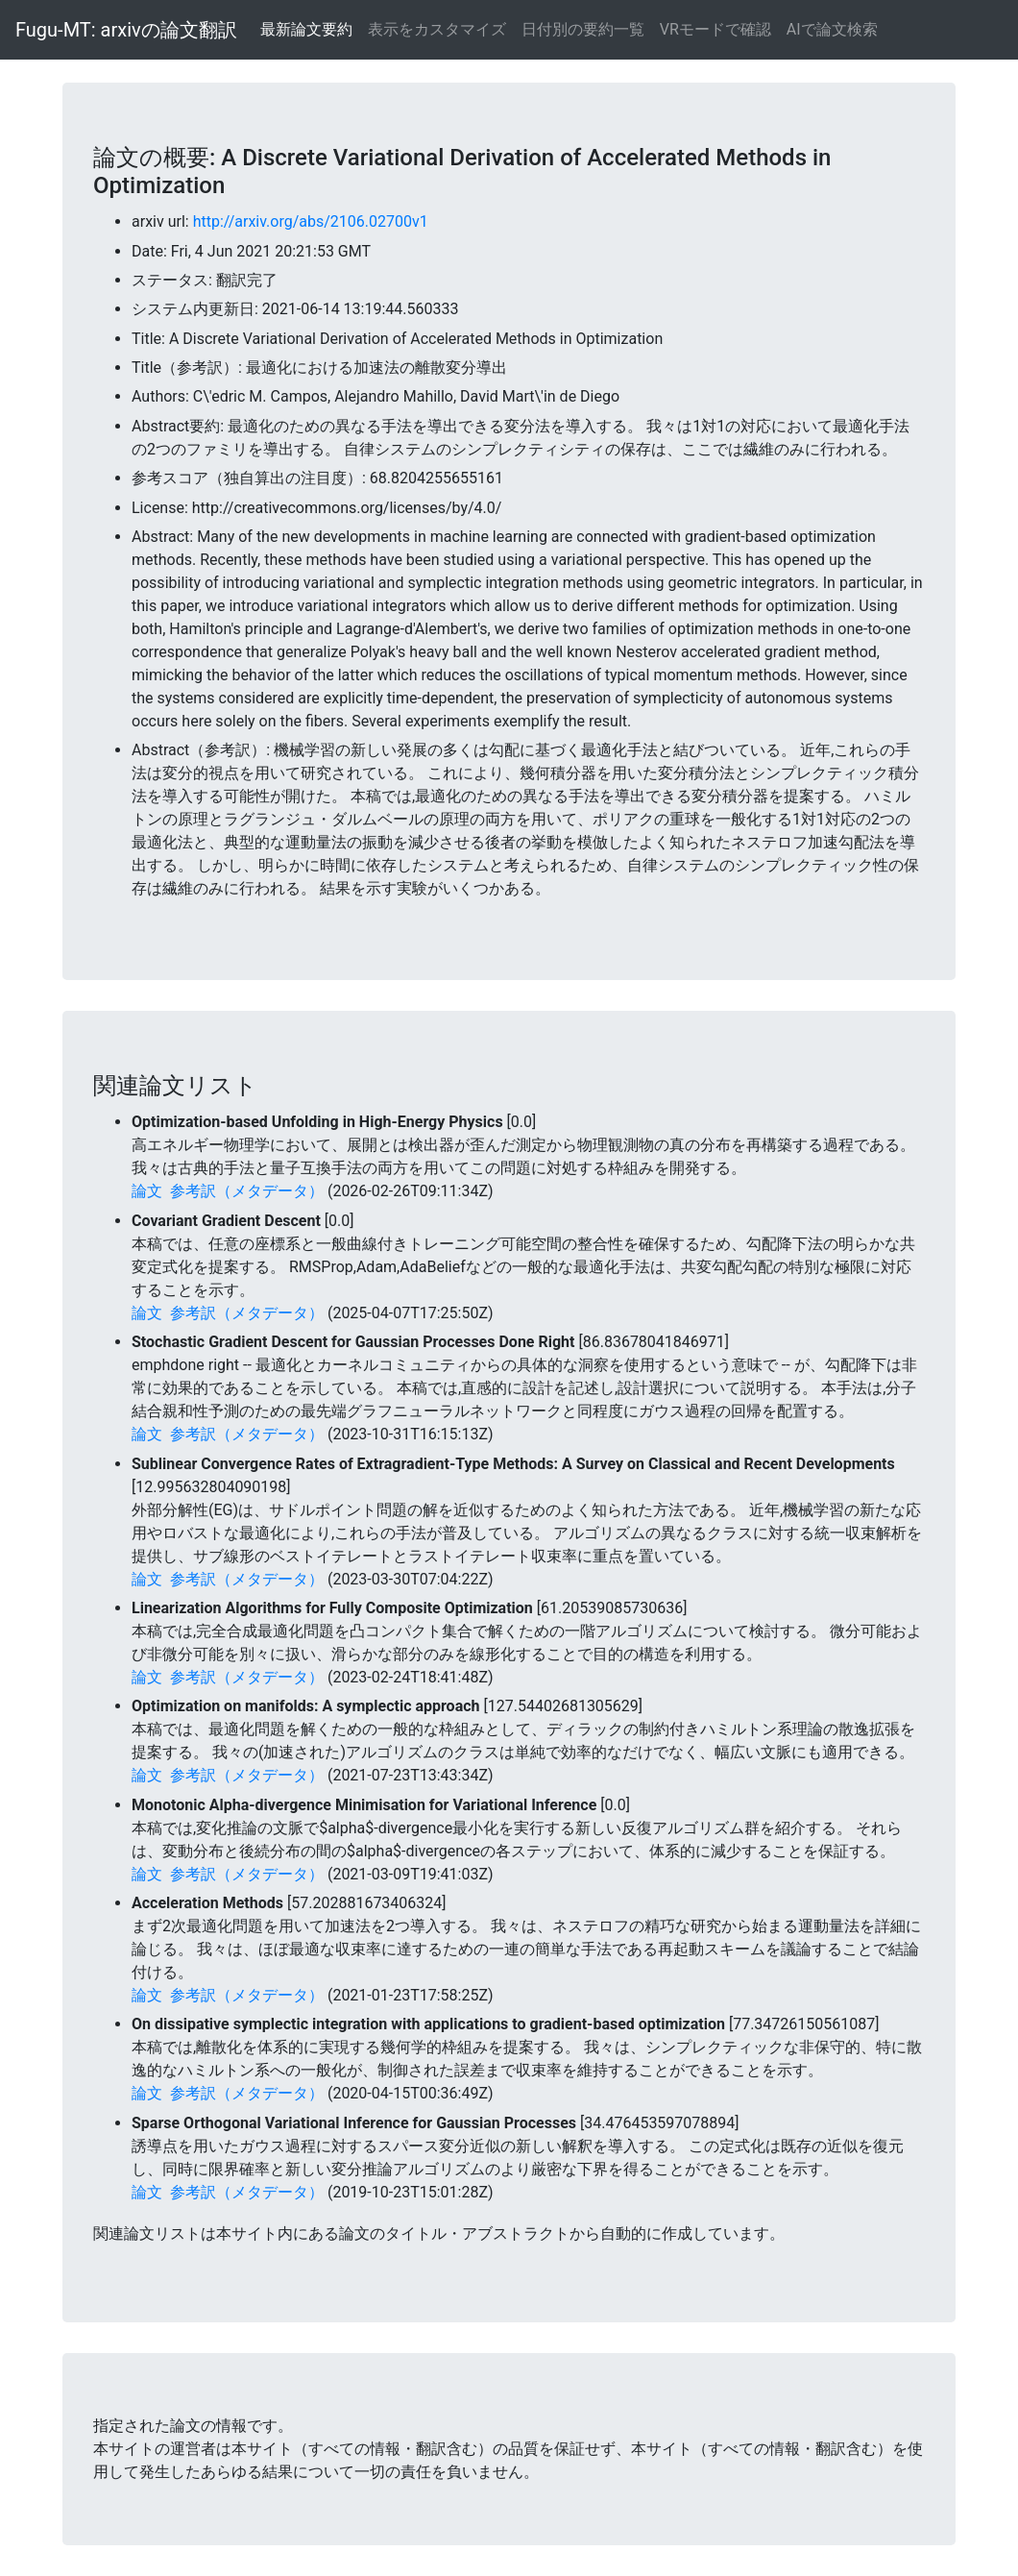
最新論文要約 (306, 29)
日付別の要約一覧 (582, 29)
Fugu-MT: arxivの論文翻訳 (126, 29)
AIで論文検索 (832, 29)
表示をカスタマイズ (437, 29)
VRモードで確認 (715, 29)
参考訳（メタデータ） (247, 1191)
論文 (147, 1191)
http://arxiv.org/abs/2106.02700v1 (310, 221)
